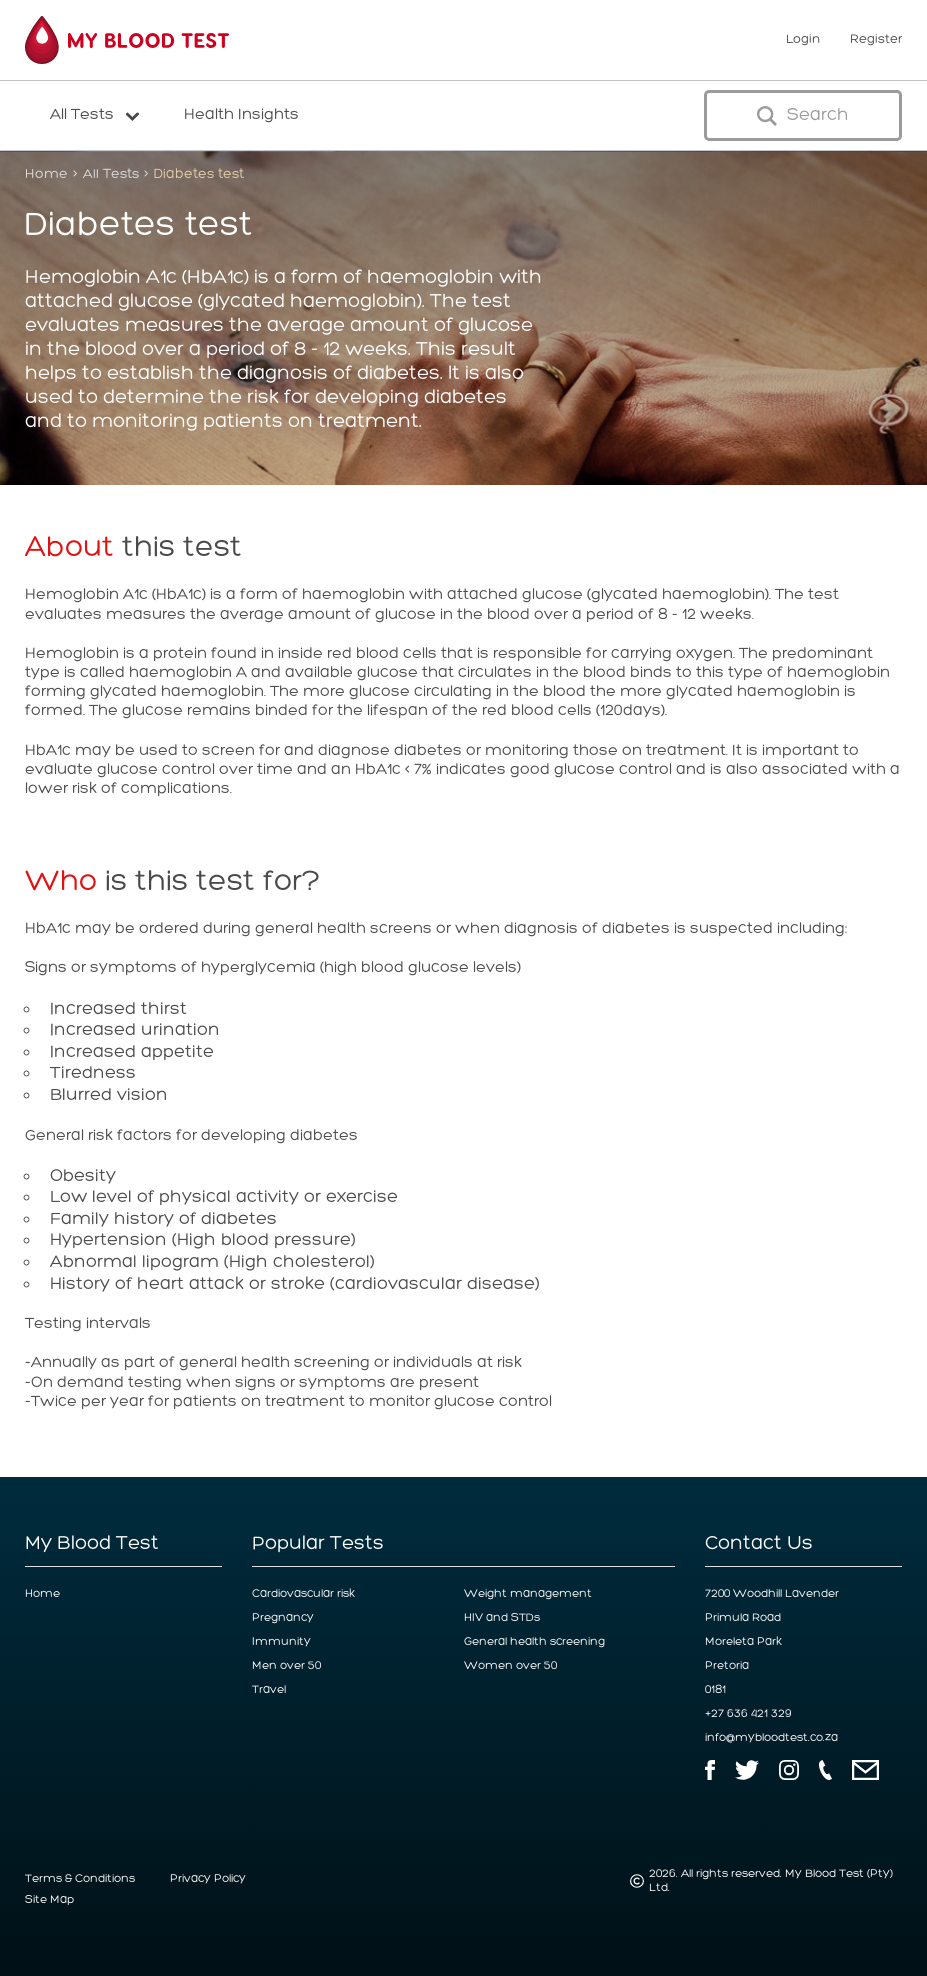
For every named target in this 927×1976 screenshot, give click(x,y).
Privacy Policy (208, 1879)
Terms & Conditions (80, 1879)
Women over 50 (510, 1666)
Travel (269, 1690)
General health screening (534, 1642)
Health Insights (241, 115)
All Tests (111, 174)
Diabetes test (199, 174)
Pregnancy (283, 1618)
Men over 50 (286, 1666)
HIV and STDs (502, 1618)
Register (876, 39)
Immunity (281, 1642)
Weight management (528, 1594)
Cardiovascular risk (303, 1594)
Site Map (49, 1900)
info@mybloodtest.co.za (771, 1738)
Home (46, 174)
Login (803, 39)
